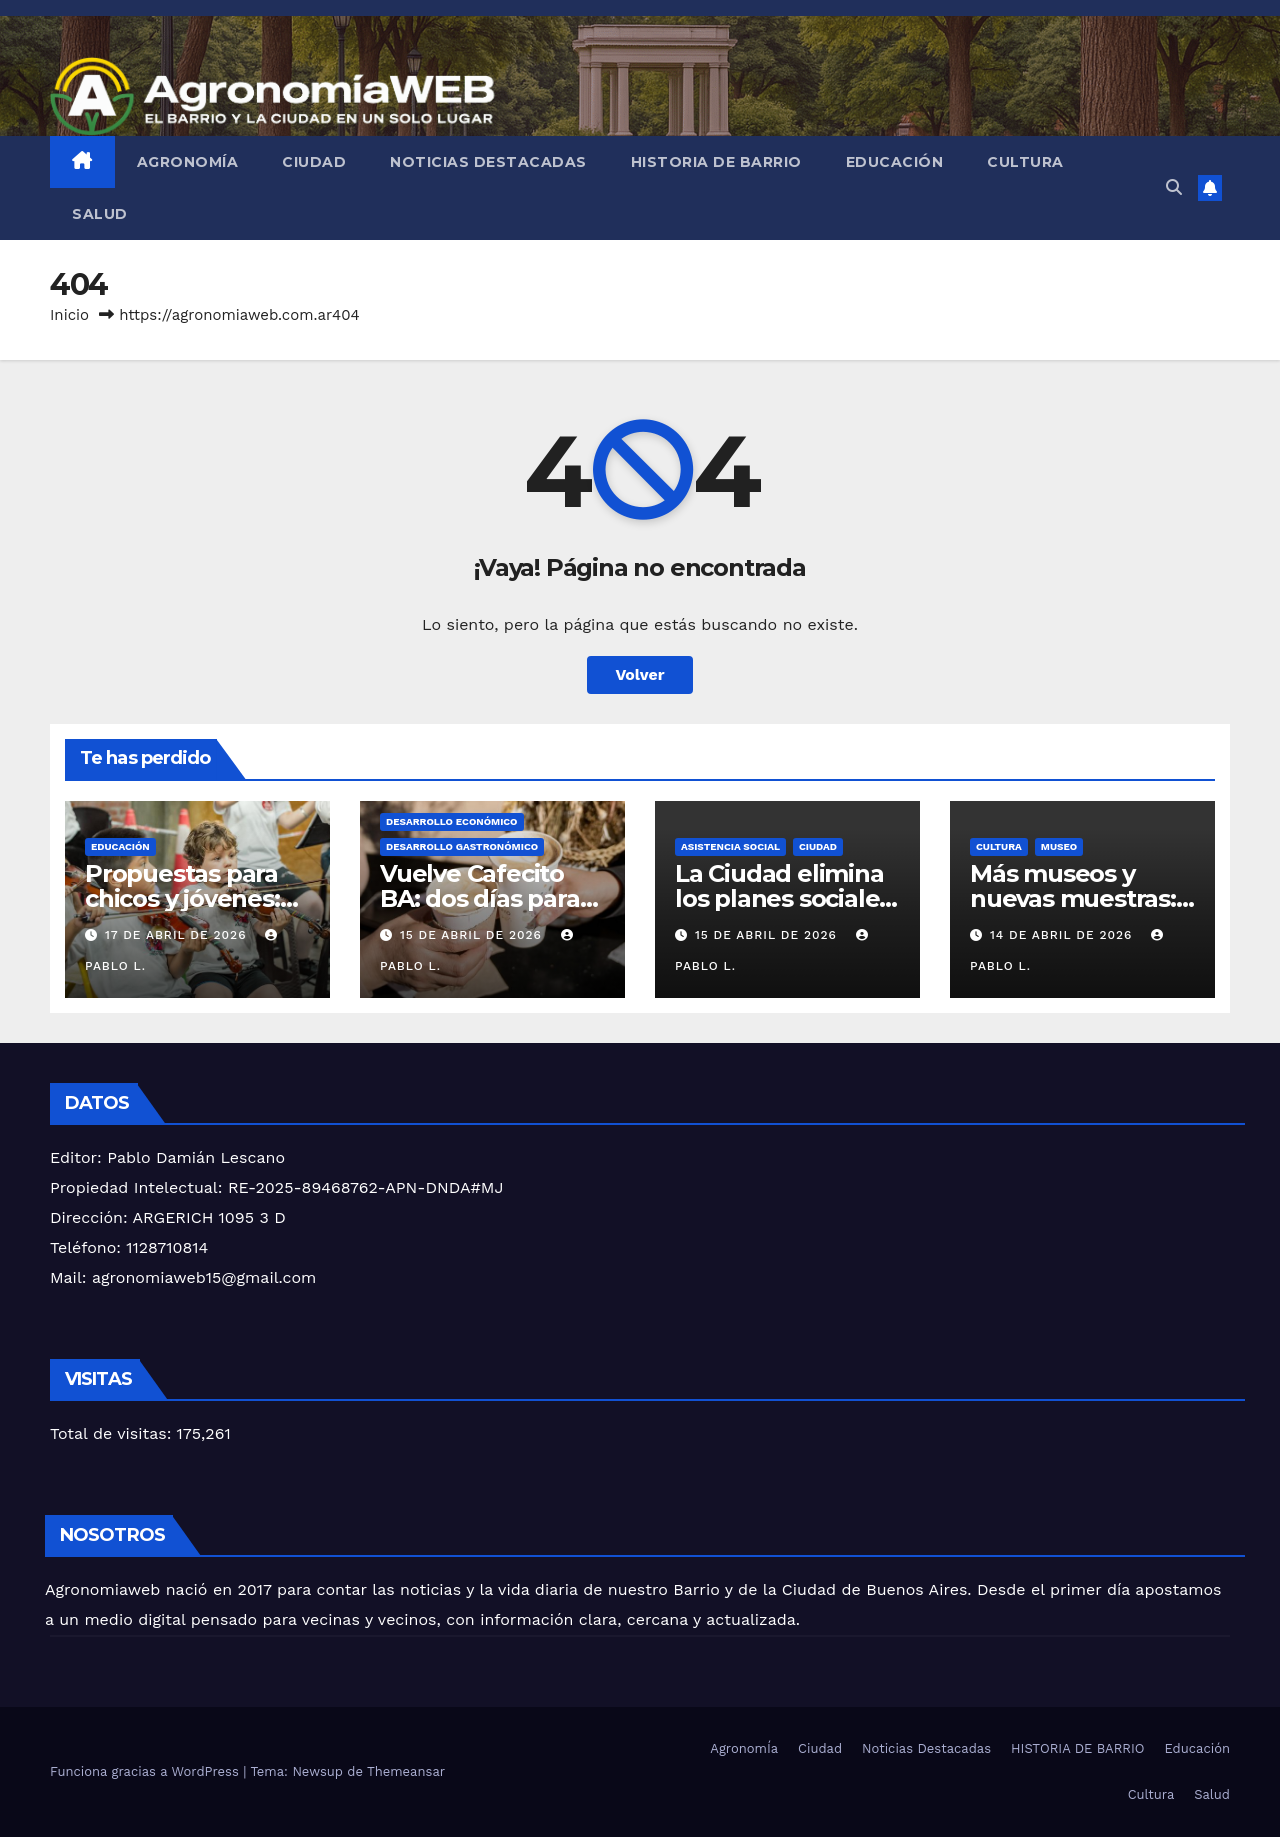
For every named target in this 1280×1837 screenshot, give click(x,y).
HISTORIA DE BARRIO (716, 162)
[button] (1174, 187)
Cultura (1025, 162)
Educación (895, 162)
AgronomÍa (188, 162)
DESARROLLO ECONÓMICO (452, 821)
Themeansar (406, 1771)
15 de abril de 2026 (473, 935)
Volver (640, 674)
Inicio (69, 315)
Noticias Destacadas (488, 162)
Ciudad (314, 162)
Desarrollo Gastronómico (462, 846)
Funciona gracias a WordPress (146, 1771)
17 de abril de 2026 (178, 935)
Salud (100, 214)
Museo (1059, 846)
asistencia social (730, 846)
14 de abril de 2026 (1063, 935)
